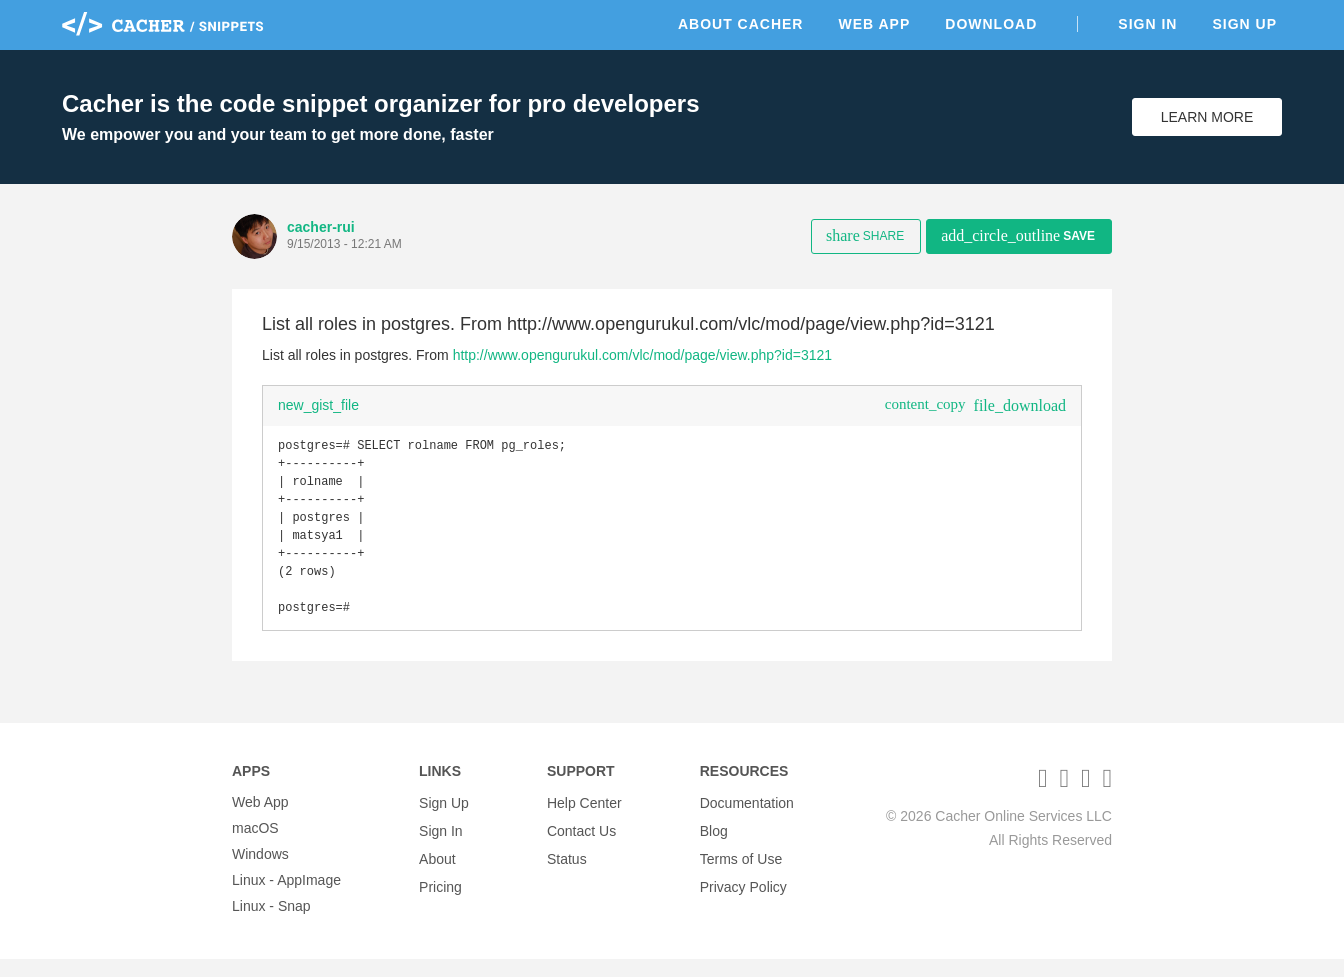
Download (991, 24)
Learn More (1207, 117)
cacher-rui (321, 227)
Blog (714, 846)
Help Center (584, 820)
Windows (260, 872)
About (437, 872)
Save (1018, 235)
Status (567, 872)
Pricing (440, 898)
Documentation (747, 820)
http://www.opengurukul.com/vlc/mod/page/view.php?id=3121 (642, 355)
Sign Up (1244, 24)
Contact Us (581, 846)
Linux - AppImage (286, 898)
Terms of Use (741, 872)
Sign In (1147, 24)
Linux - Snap (271, 924)
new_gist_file (318, 405)
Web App (874, 24)
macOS (255, 846)
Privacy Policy (743, 898)
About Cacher (741, 24)
